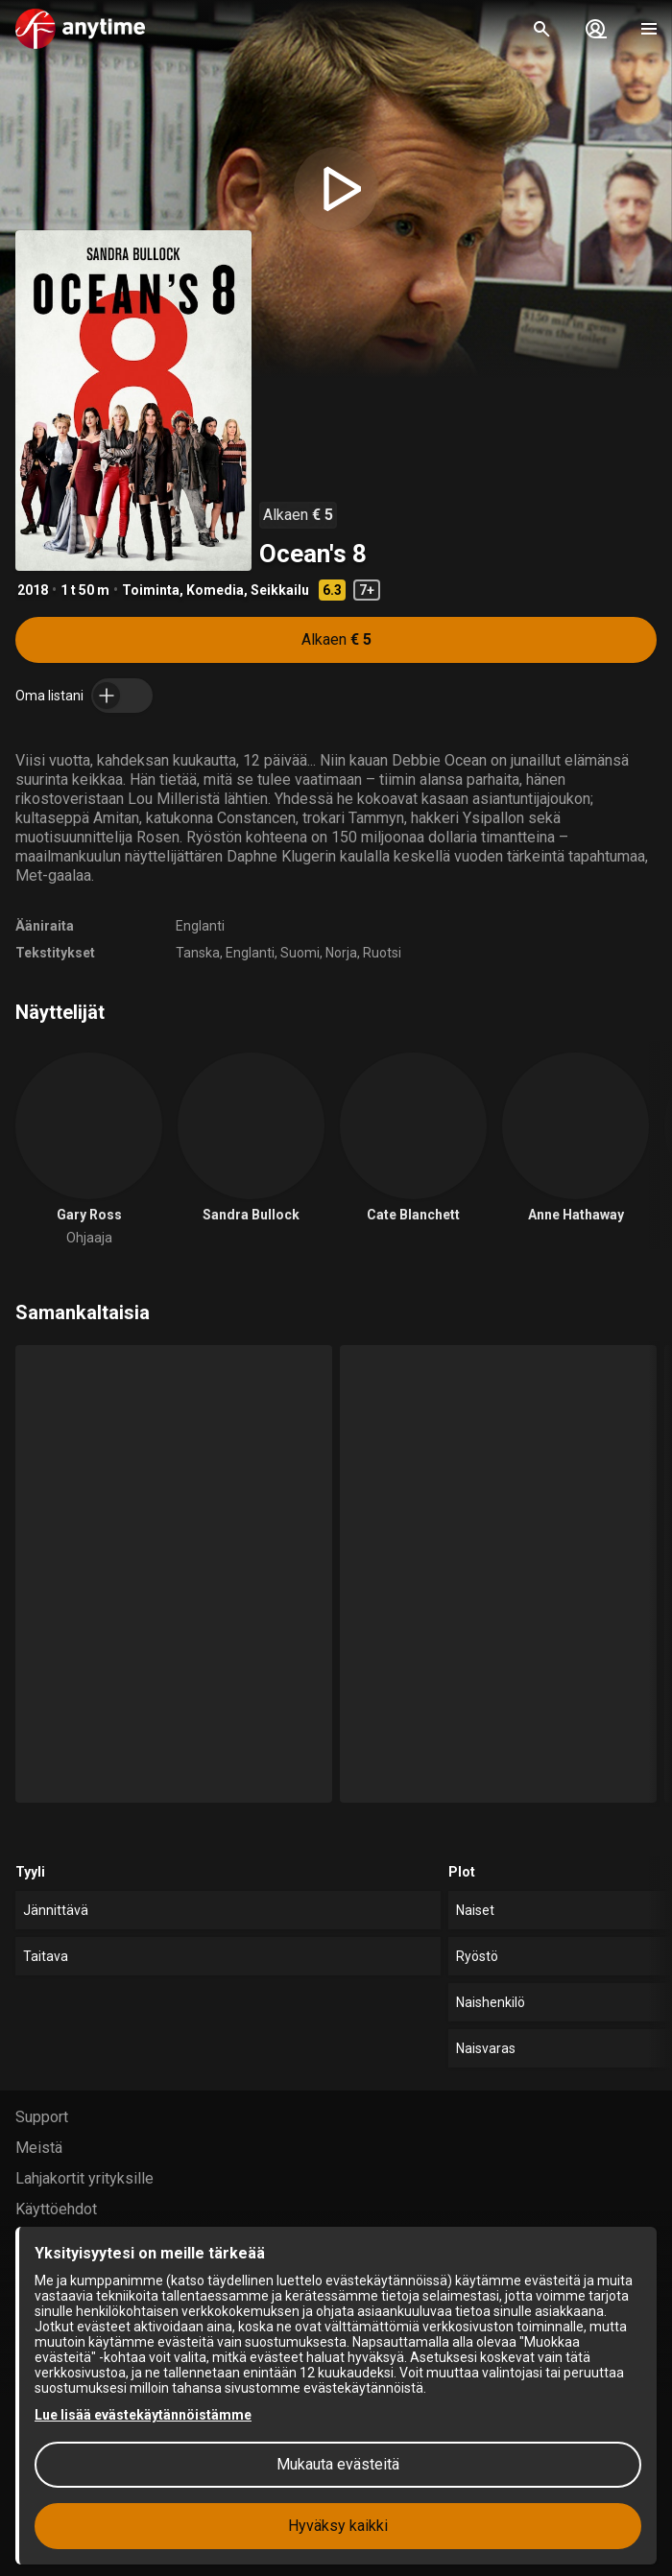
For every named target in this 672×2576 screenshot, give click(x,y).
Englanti (200, 926)
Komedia (215, 590)
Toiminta (151, 590)
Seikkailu (280, 590)
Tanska (198, 952)
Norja (341, 952)
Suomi (300, 952)
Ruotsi (382, 952)
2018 (32, 590)
